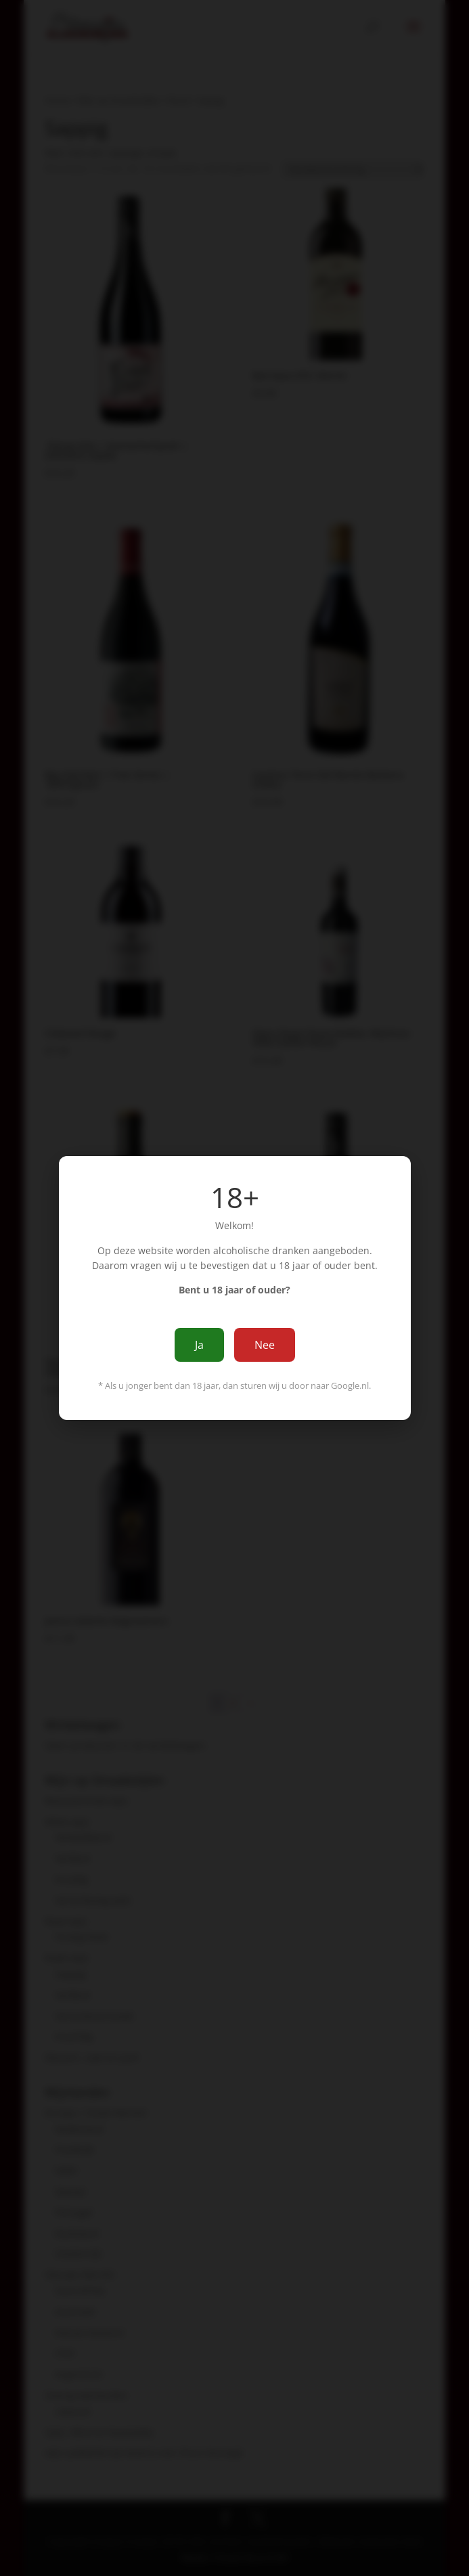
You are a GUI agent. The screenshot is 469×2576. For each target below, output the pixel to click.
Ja (199, 1344)
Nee (264, 1344)
